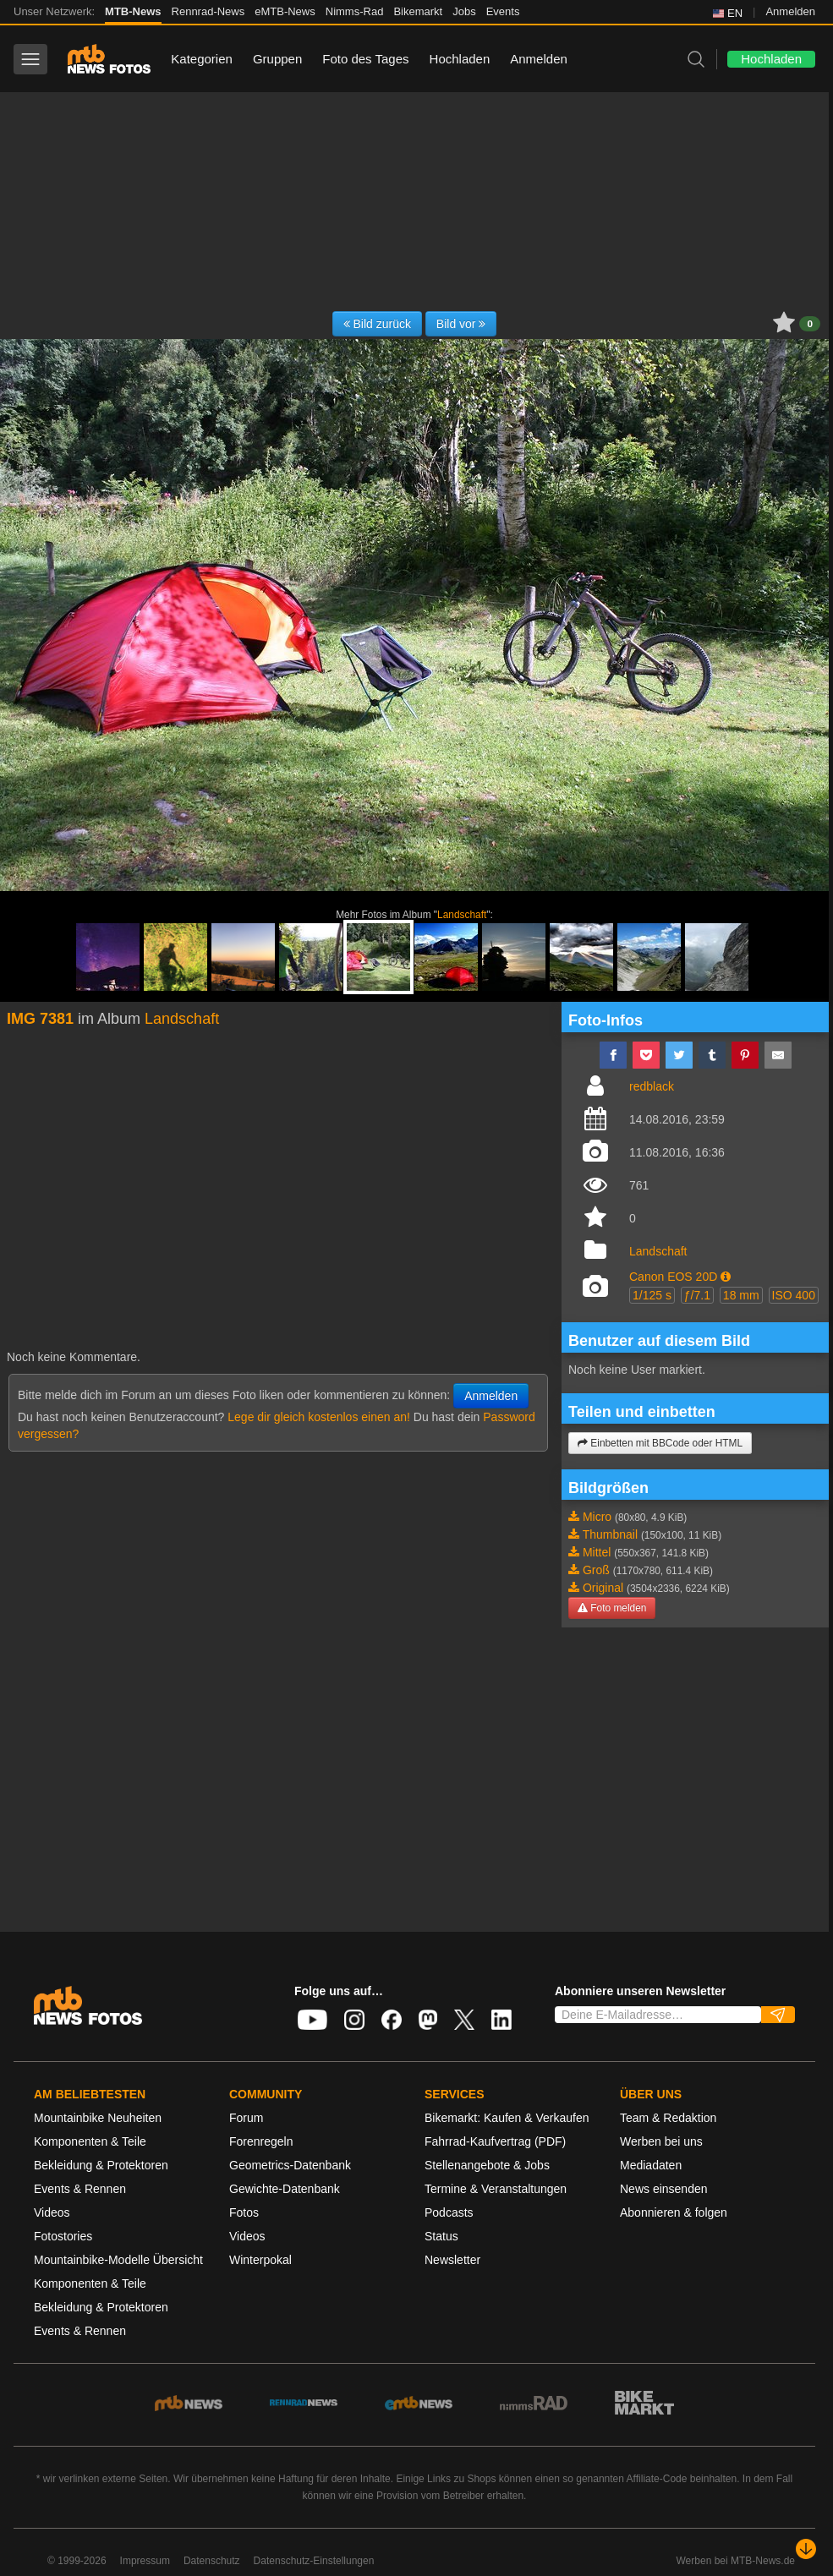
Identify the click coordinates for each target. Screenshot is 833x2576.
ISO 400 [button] (793, 1295)
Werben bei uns (661, 2141)
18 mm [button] (741, 1295)
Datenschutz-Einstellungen (314, 2561)
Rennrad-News (208, 11)
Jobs (463, 11)
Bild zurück (377, 324)
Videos (52, 2212)
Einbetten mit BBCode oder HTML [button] (660, 1443)
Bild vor (461, 324)
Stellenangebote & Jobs (487, 2165)
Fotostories (63, 2236)
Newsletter (452, 2260)
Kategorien (202, 59)
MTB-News (133, 11)
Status (441, 2236)
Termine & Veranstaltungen (496, 2189)
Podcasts (449, 2212)
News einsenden (664, 2189)
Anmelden (790, 11)
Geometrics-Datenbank (290, 2165)
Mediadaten (651, 2165)
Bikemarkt (417, 11)
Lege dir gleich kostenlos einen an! (318, 1417)
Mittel (597, 1552)
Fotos (244, 2212)
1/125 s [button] (652, 1295)
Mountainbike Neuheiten (98, 2118)
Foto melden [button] (612, 1608)
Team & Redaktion (668, 2118)
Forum (246, 2118)
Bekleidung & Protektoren (101, 2165)
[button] (726, 1276)
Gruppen (277, 59)
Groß (596, 1570)
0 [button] (810, 324)
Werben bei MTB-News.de (736, 2561)
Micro (597, 1516)
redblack (651, 1086)
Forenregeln (261, 2141)
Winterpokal (260, 2260)
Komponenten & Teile (90, 2141)
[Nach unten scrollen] (806, 2549)
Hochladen (460, 59)
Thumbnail (610, 1534)
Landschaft (461, 915)
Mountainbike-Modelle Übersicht (118, 2260)
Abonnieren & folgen (673, 2212)
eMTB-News (285, 11)
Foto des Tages (365, 59)
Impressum (145, 2561)
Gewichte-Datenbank (284, 2189)
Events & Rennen (80, 2189)
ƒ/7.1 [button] (697, 1295)
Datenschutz (212, 2561)
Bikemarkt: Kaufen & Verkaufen (507, 2118)
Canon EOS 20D (673, 1276)
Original (603, 1587)
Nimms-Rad (355, 11)
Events (503, 11)
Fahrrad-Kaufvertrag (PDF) (495, 2141)
